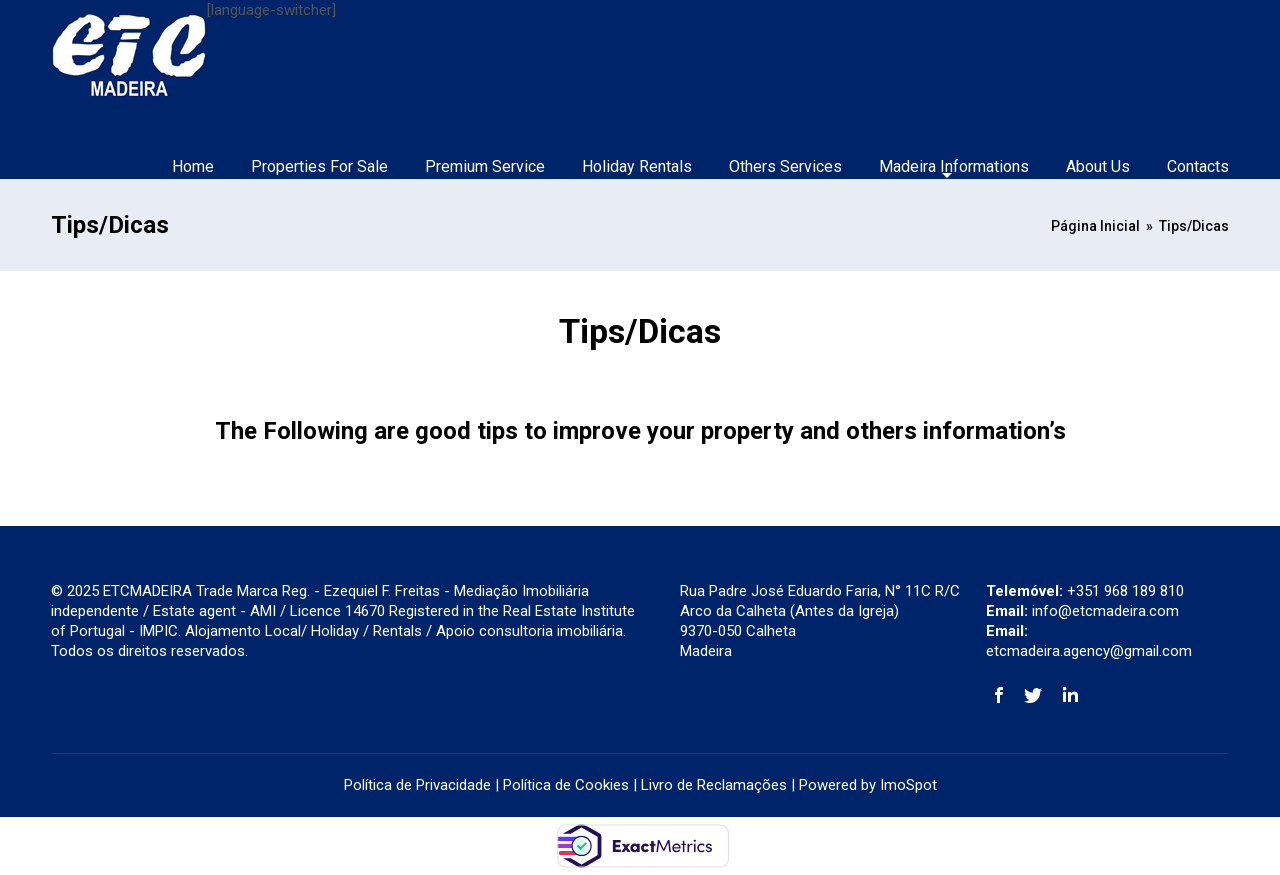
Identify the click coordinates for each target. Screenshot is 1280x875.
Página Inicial (1095, 226)
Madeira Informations (954, 166)
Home (193, 166)
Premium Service (485, 166)
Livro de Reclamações (714, 785)
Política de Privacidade (417, 785)
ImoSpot (908, 785)
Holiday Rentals (637, 166)
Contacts (1198, 166)
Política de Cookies (566, 785)
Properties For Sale (319, 166)
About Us (1098, 166)
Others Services (785, 166)
